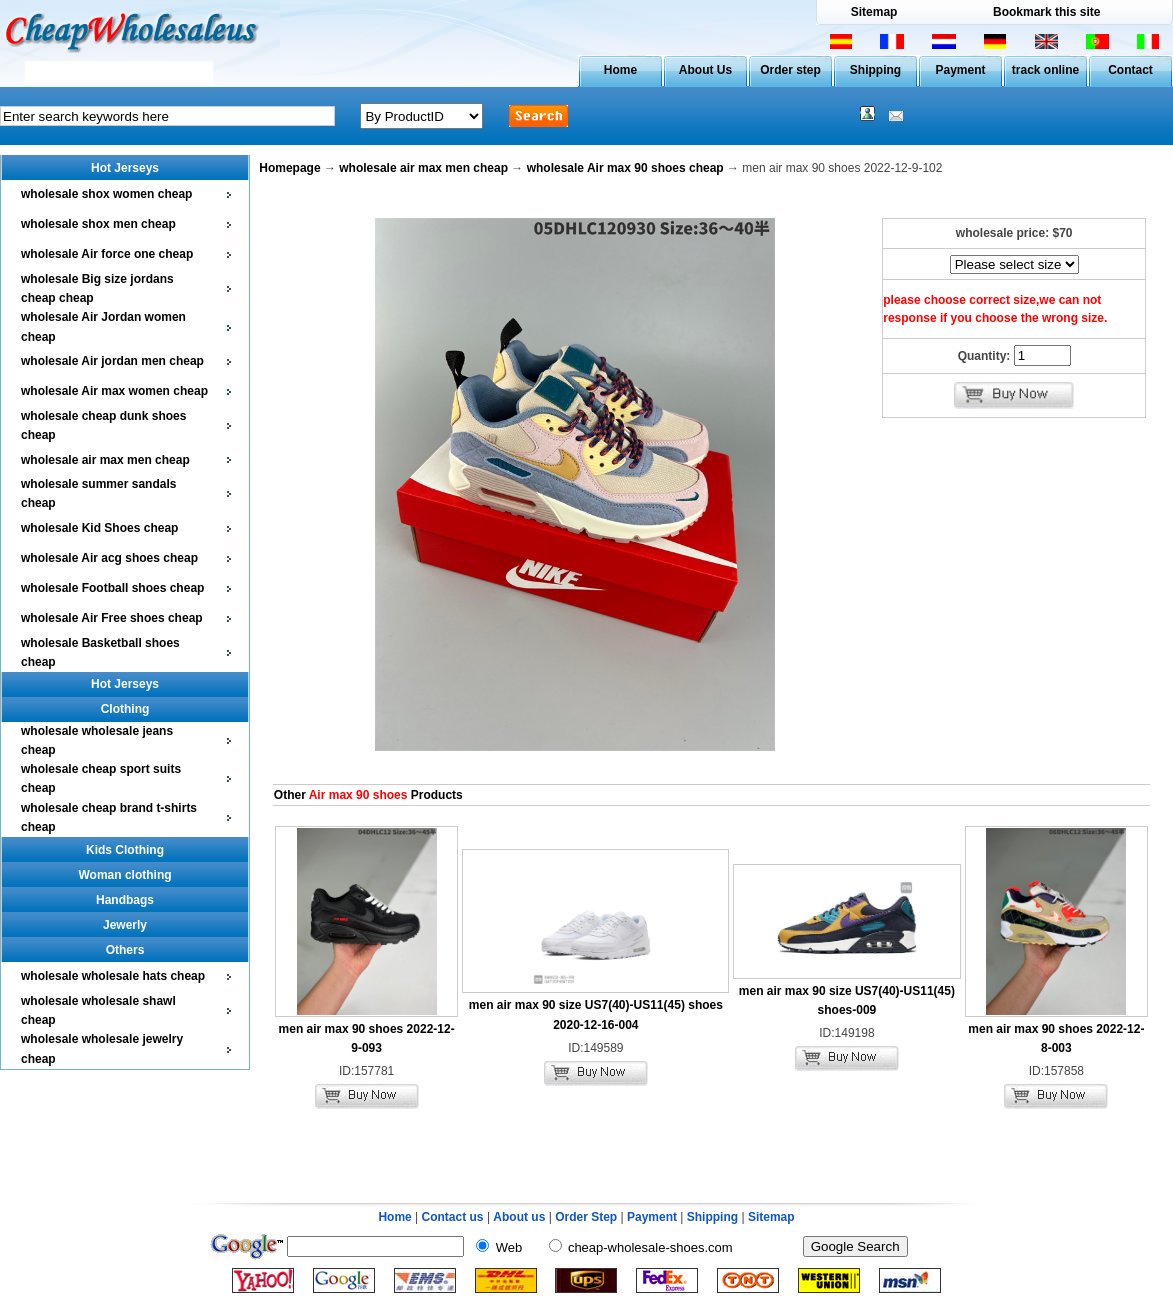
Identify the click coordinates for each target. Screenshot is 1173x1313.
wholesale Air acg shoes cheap (109, 558)
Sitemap (874, 12)
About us (519, 1217)
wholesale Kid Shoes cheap (99, 528)
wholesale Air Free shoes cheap (112, 618)
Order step (790, 70)
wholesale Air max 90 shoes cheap (625, 168)
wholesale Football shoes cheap (112, 588)
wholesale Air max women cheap (114, 391)
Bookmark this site (1046, 12)
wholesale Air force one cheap (107, 254)
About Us (705, 70)
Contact (1130, 70)
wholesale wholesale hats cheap (113, 976)
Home (620, 70)
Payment (960, 70)
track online (1045, 70)
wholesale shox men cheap (98, 224)
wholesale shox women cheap (106, 194)
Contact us (453, 1217)
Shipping (875, 70)
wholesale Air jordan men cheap (112, 361)
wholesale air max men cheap (105, 460)
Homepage (289, 168)
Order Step (587, 1217)
